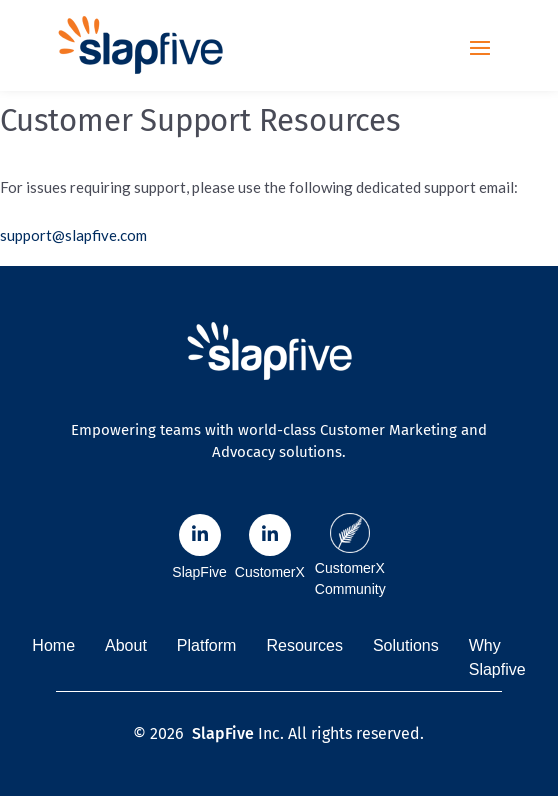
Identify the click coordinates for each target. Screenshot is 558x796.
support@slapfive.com (73, 235)
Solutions (406, 645)
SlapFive (223, 733)
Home (53, 645)
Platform (207, 645)
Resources (304, 645)
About (126, 645)
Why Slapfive (497, 657)
